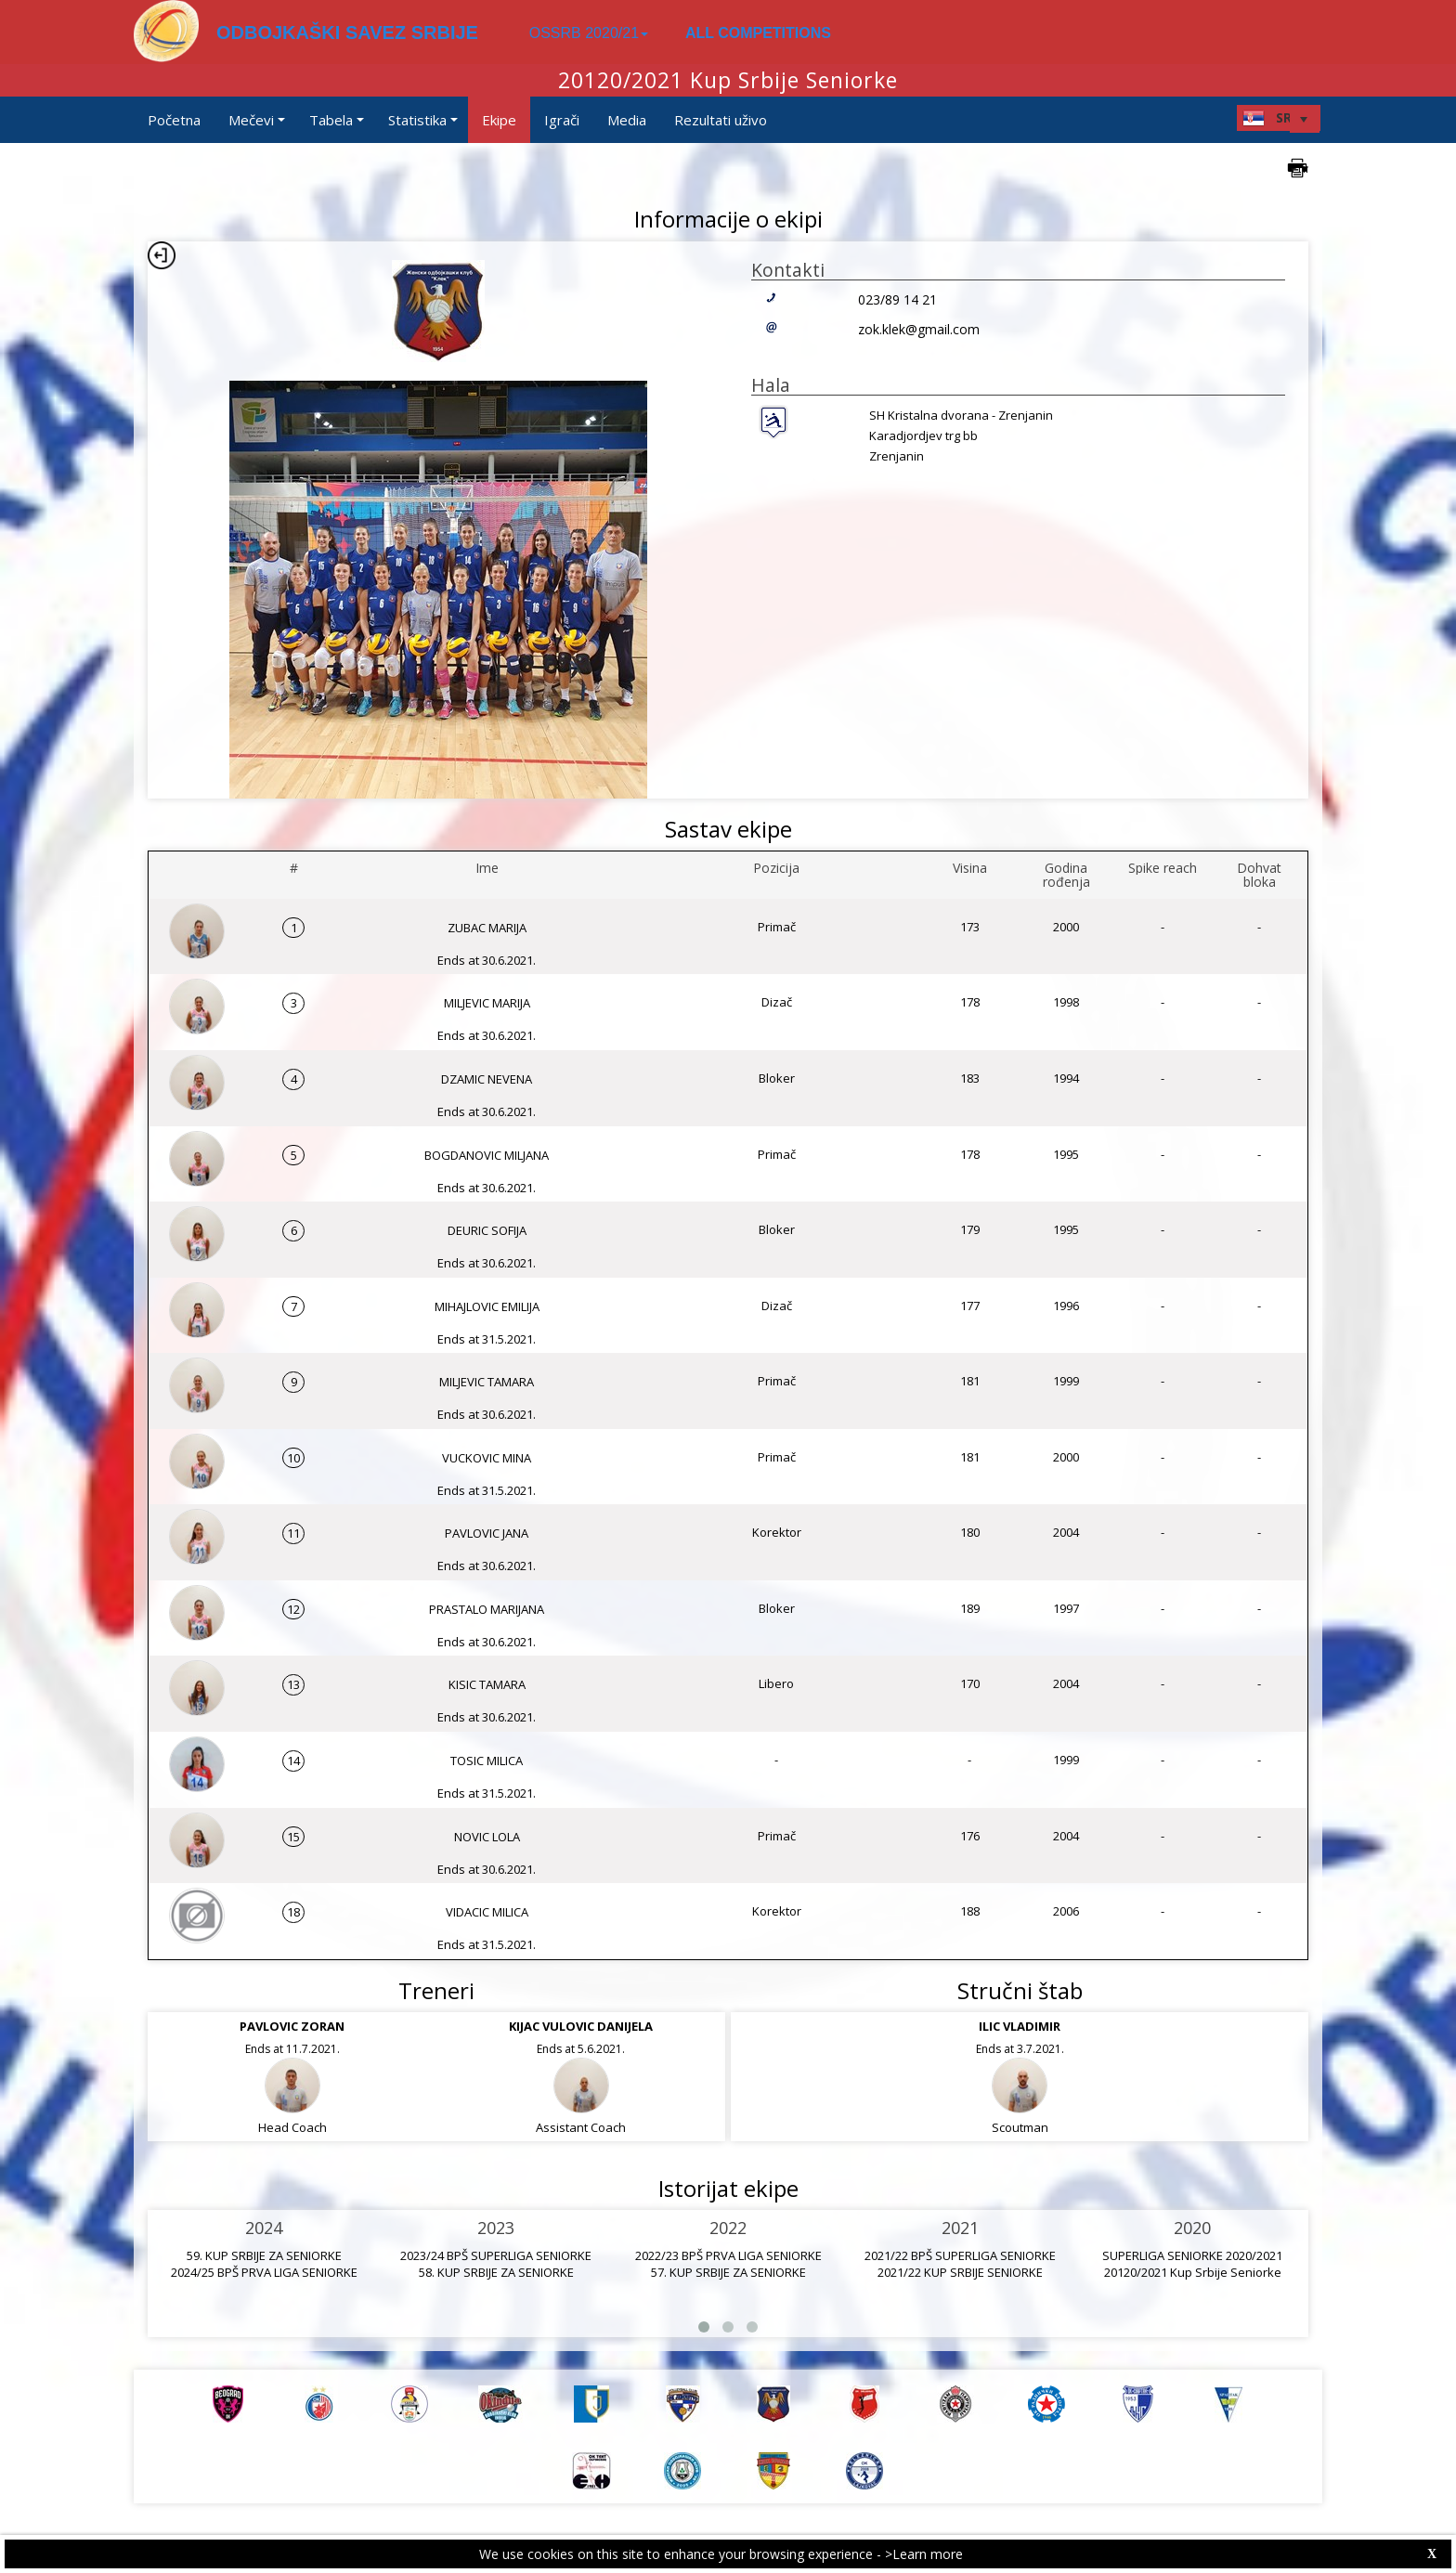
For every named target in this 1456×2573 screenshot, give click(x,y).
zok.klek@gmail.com (919, 329)
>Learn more (924, 2554)
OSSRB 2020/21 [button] (588, 33)
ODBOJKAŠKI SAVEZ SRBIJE (347, 32)
